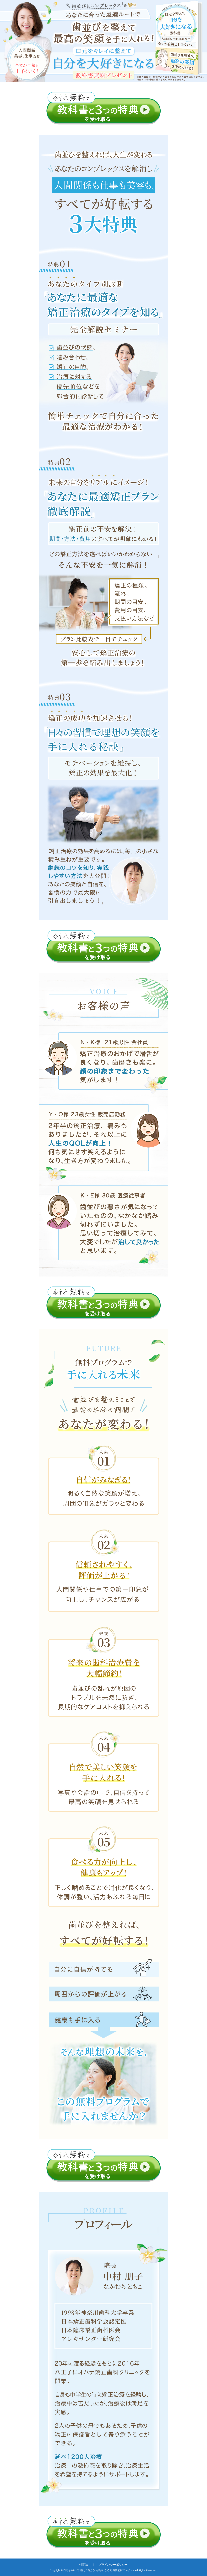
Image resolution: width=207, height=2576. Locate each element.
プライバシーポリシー (113, 2564)
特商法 (84, 2564)
